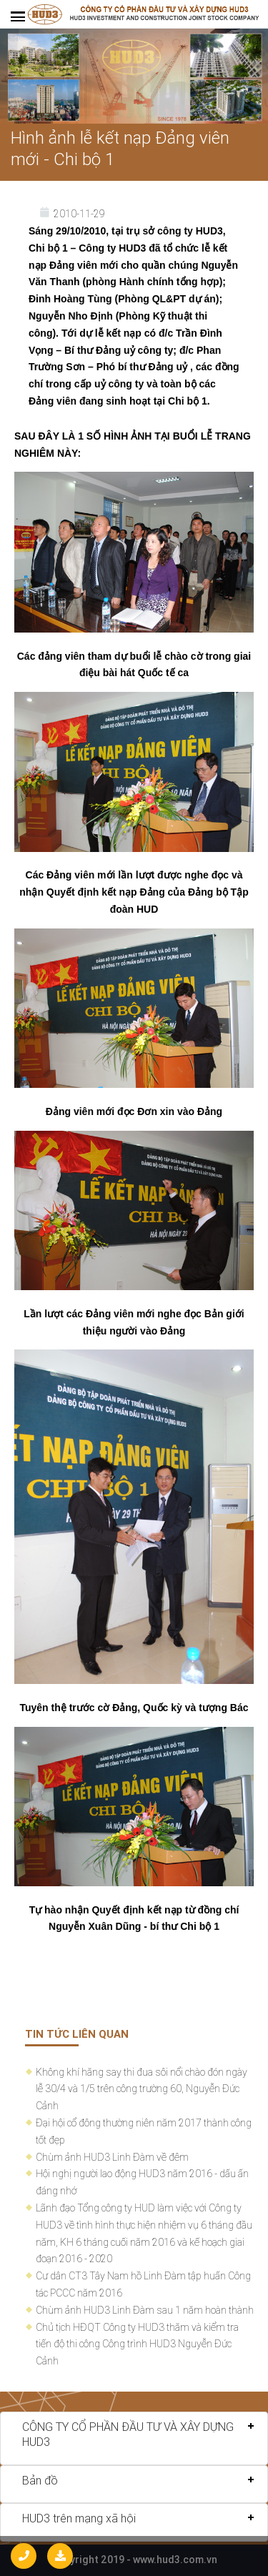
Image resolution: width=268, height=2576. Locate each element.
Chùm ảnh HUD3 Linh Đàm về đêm (112, 2157)
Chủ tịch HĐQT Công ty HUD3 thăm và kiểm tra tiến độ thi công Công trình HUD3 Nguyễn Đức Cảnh (137, 2344)
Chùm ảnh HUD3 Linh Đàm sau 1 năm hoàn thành (145, 2310)
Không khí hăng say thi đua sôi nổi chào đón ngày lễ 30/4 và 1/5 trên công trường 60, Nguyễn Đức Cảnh (141, 2089)
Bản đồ (40, 2480)
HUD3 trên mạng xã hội (79, 2518)
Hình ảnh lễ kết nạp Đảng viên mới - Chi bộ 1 (120, 148)
